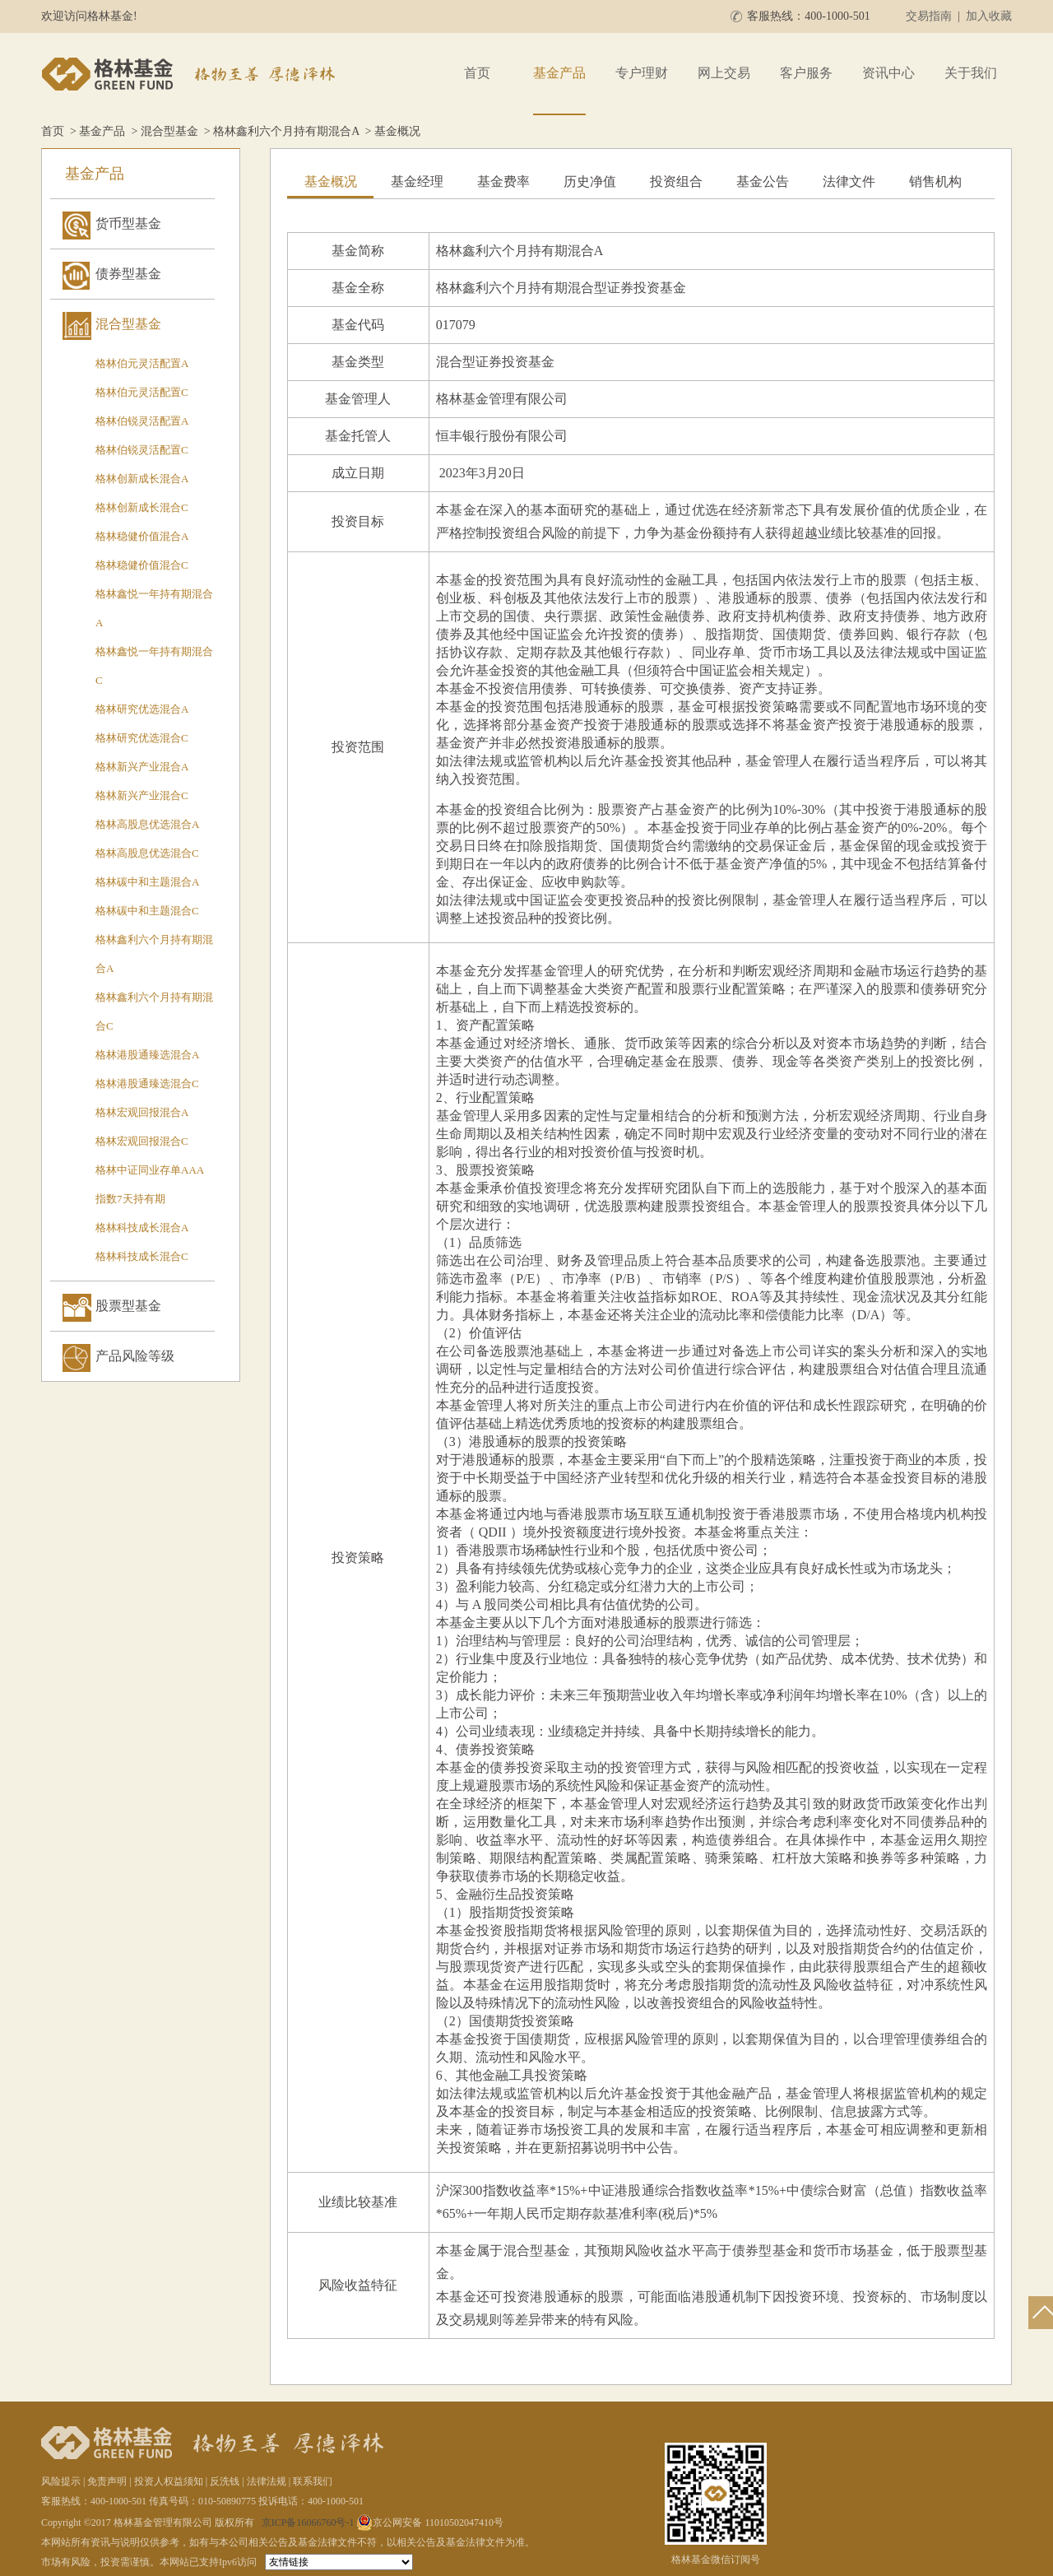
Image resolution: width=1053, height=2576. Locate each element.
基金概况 (330, 181)
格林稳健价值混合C (141, 565)
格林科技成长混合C (141, 1256)
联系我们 (312, 2481)
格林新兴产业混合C (141, 795)
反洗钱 (224, 2481)
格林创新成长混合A (141, 478)
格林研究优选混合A (141, 709)
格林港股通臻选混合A (147, 1055)
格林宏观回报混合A (141, 1112)
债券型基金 (128, 274)
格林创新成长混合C (141, 507)
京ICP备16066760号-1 (308, 2522)
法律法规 (266, 2481)
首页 (477, 73)
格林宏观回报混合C (141, 1141)
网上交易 (724, 73)
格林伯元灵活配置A (141, 363)
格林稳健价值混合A (141, 536)
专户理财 (641, 73)
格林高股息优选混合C (147, 853)
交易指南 (929, 16)
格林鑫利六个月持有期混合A (286, 131)
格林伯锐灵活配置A (141, 421)
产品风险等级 (134, 1356)
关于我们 (970, 73)
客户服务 (806, 73)
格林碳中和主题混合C (147, 910)
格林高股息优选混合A (147, 824)
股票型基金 (128, 1306)
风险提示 (61, 2481)
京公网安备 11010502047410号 (429, 2522)
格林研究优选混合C (141, 738)
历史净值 (590, 181)
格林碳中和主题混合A (147, 882)
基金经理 (417, 181)
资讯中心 (888, 73)
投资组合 (676, 181)
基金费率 (503, 181)
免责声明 (107, 2481)
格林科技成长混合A (141, 1227)
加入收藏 (989, 16)
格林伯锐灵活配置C (141, 450)
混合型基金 (169, 131)
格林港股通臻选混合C (147, 1083)
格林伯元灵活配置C (141, 392)
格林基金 (191, 74)
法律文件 (849, 181)
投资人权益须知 (168, 2481)
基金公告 (762, 181)
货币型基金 (128, 223)
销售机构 (935, 181)
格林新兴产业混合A (141, 766)
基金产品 (559, 73)
